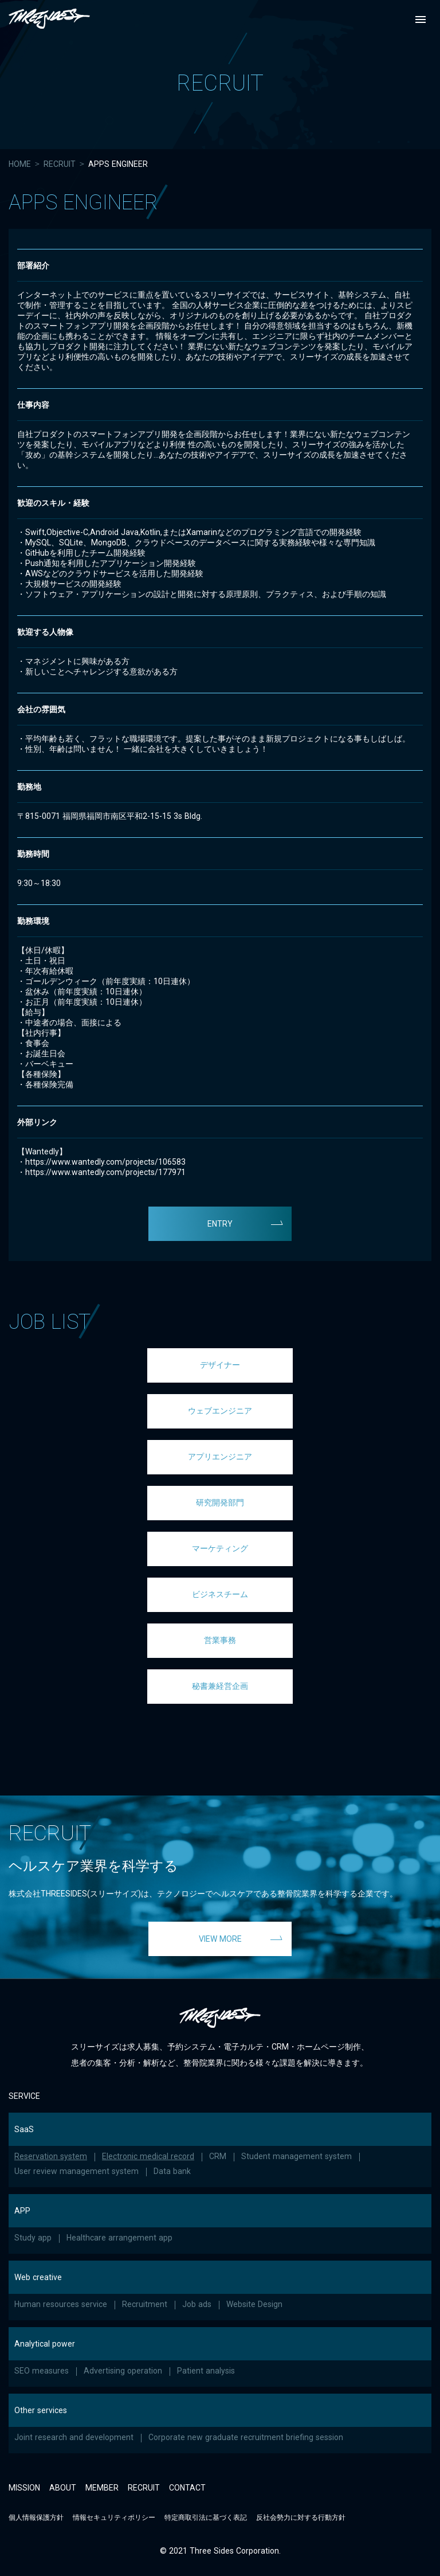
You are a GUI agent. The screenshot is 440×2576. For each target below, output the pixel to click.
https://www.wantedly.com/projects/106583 (105, 1161)
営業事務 (220, 1640)
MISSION (24, 2487)
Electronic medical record (148, 2156)
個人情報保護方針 (36, 2517)
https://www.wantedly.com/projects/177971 (105, 1172)
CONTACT (187, 2487)
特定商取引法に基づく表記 (205, 2517)
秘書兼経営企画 (220, 1686)
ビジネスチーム (220, 1594)
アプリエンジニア (220, 1456)
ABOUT (62, 2487)
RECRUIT (60, 164)
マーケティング (220, 1548)
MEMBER (102, 2487)
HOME (20, 164)
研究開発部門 (220, 1502)
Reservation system (50, 2156)
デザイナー (220, 1364)
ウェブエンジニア (220, 1410)
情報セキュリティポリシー (114, 2517)
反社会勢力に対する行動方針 (300, 2517)
